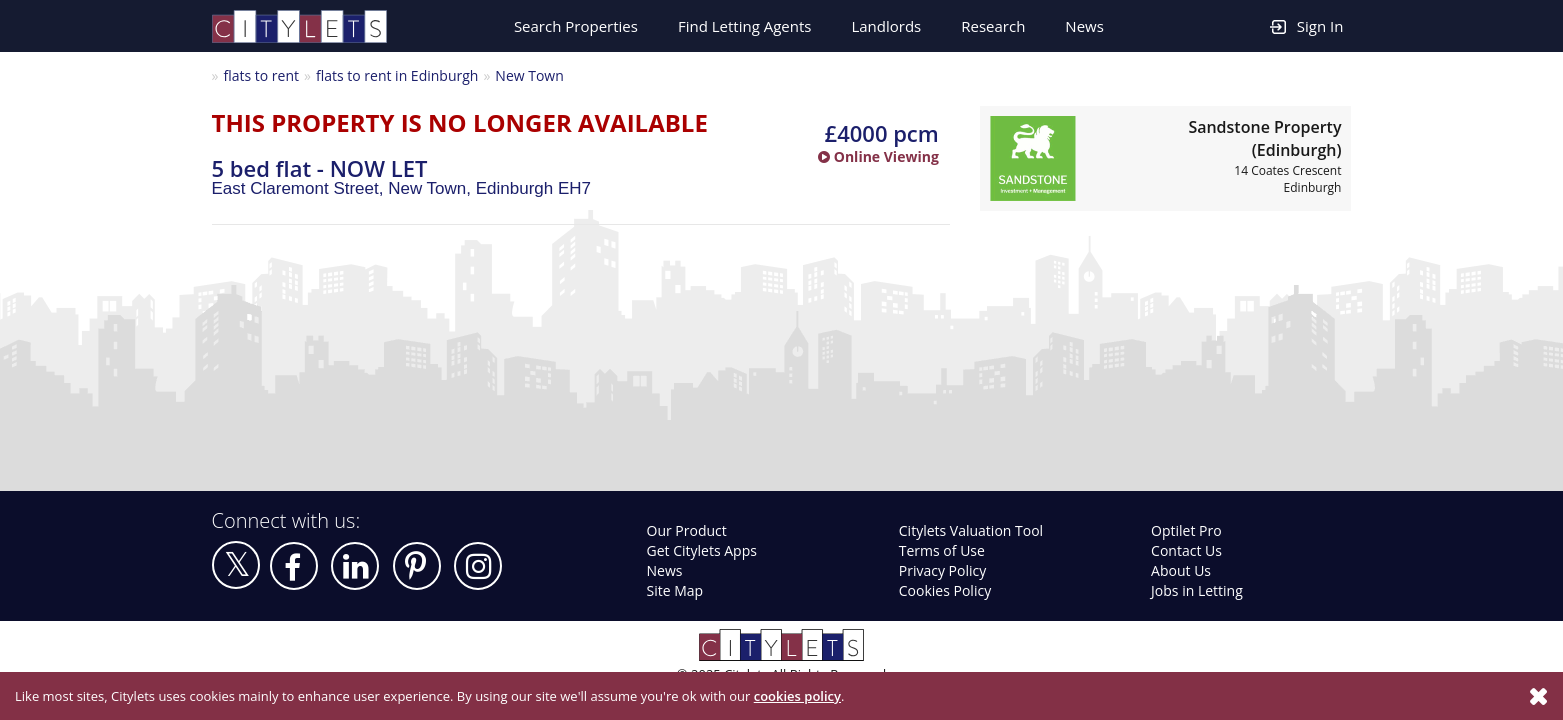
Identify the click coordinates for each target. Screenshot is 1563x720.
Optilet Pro (1186, 530)
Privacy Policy (942, 570)
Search (576, 26)
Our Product (687, 530)
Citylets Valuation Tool (971, 530)
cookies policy (797, 696)
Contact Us (1186, 550)
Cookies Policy (945, 590)
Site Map (675, 590)
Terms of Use (942, 550)
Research (993, 26)
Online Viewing (878, 156)
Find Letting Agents (745, 26)
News (1084, 26)
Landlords (886, 26)
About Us (1181, 570)
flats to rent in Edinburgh (397, 75)
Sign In (1307, 25)
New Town (529, 75)
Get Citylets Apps (702, 550)
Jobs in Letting (1197, 590)
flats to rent (261, 75)
